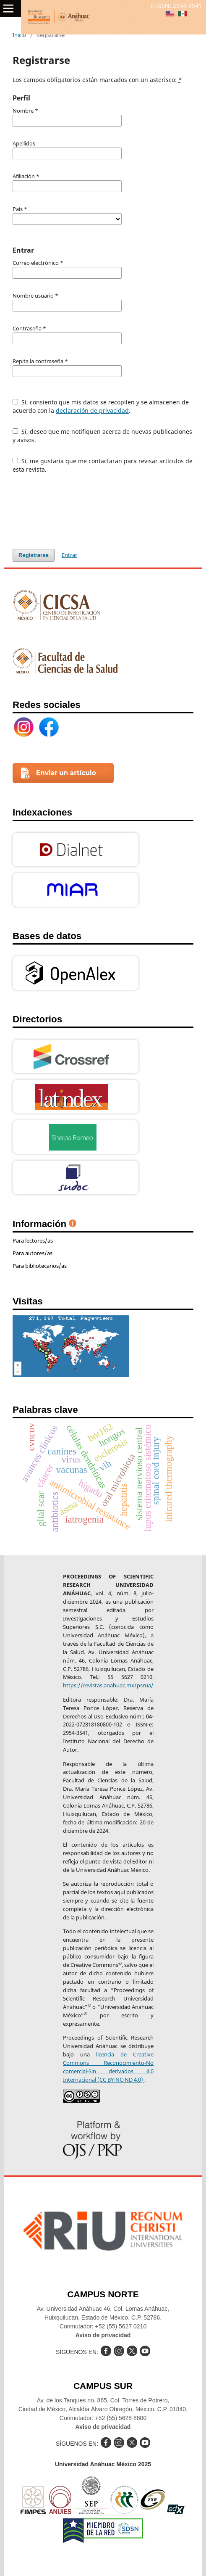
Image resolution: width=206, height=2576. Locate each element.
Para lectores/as (33, 1240)
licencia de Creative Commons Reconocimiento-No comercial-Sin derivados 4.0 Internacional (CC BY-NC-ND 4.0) (108, 2067)
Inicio (19, 35)
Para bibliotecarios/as (40, 1266)
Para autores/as (32, 1253)
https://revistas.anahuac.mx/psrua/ (108, 1685)
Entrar (69, 555)
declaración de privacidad (92, 410)
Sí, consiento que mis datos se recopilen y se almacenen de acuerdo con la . (101, 406)
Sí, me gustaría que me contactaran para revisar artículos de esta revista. (103, 465)
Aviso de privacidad (103, 2335)
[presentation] (76, 511)
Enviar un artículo (66, 773)
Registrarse (33, 555)
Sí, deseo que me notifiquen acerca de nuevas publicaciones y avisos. (102, 436)
